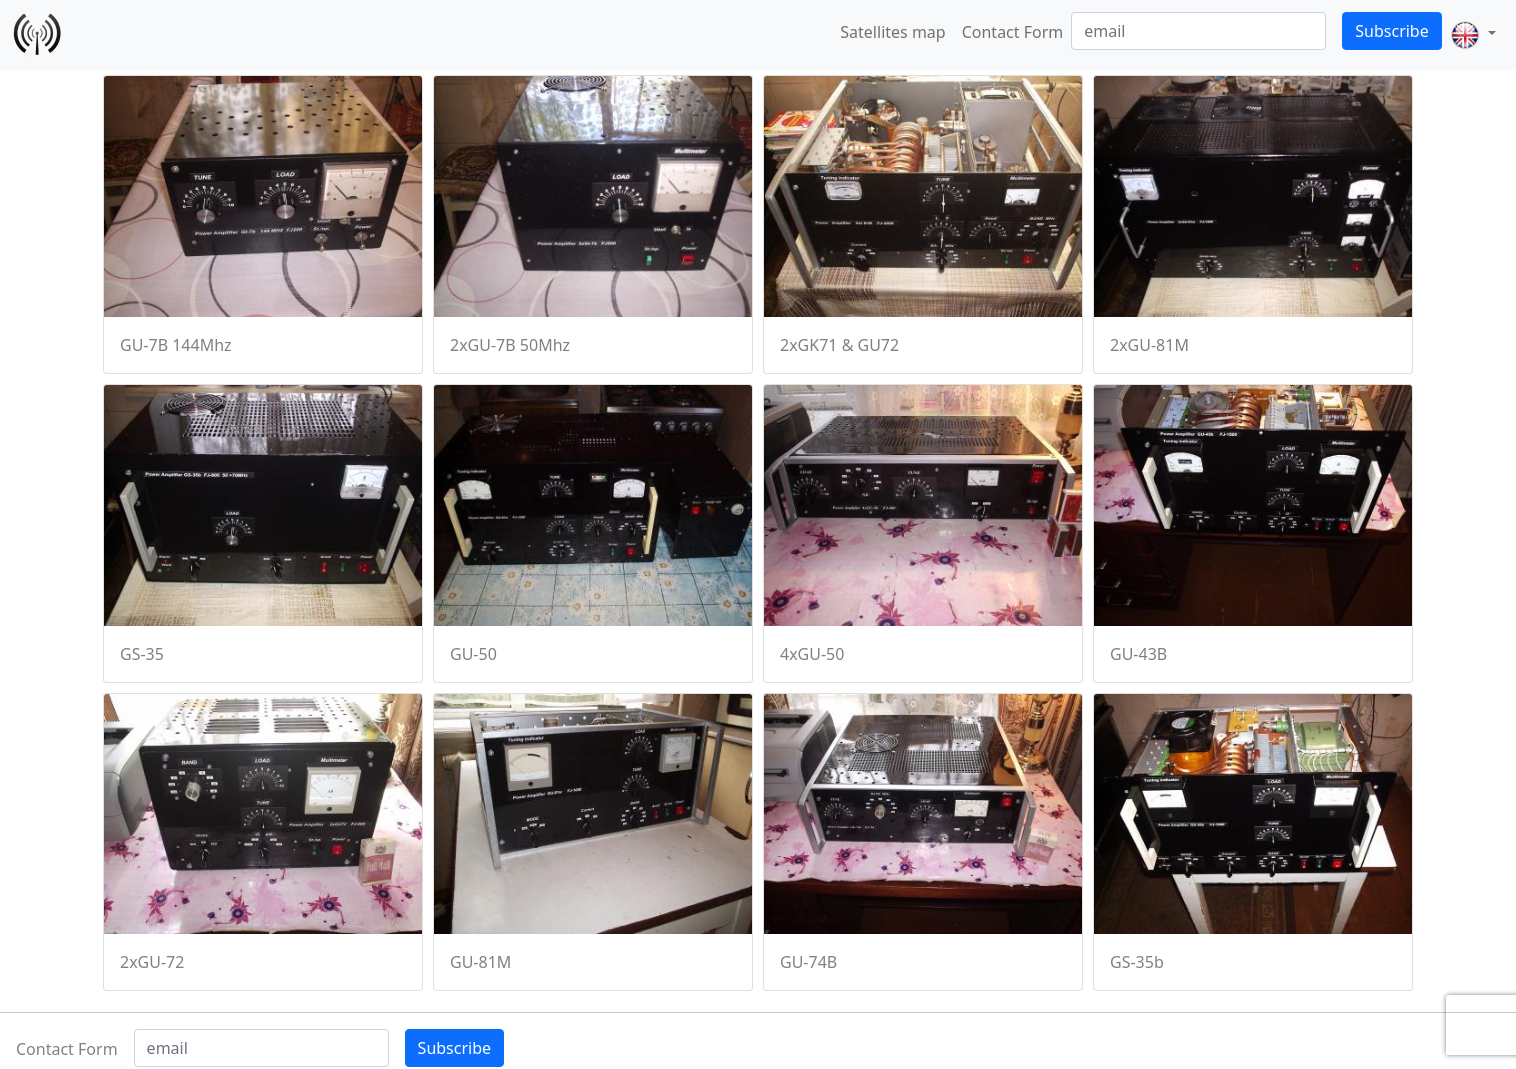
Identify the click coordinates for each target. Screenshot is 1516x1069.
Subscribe (1391, 31)
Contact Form (1013, 32)
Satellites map (892, 32)
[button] (1473, 35)
